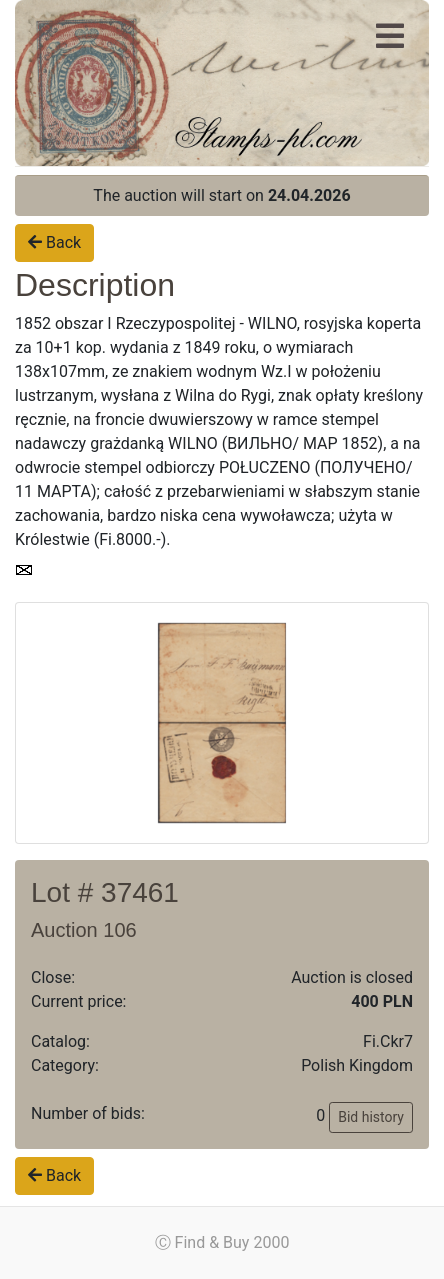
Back (54, 242)
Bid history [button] (371, 1117)
